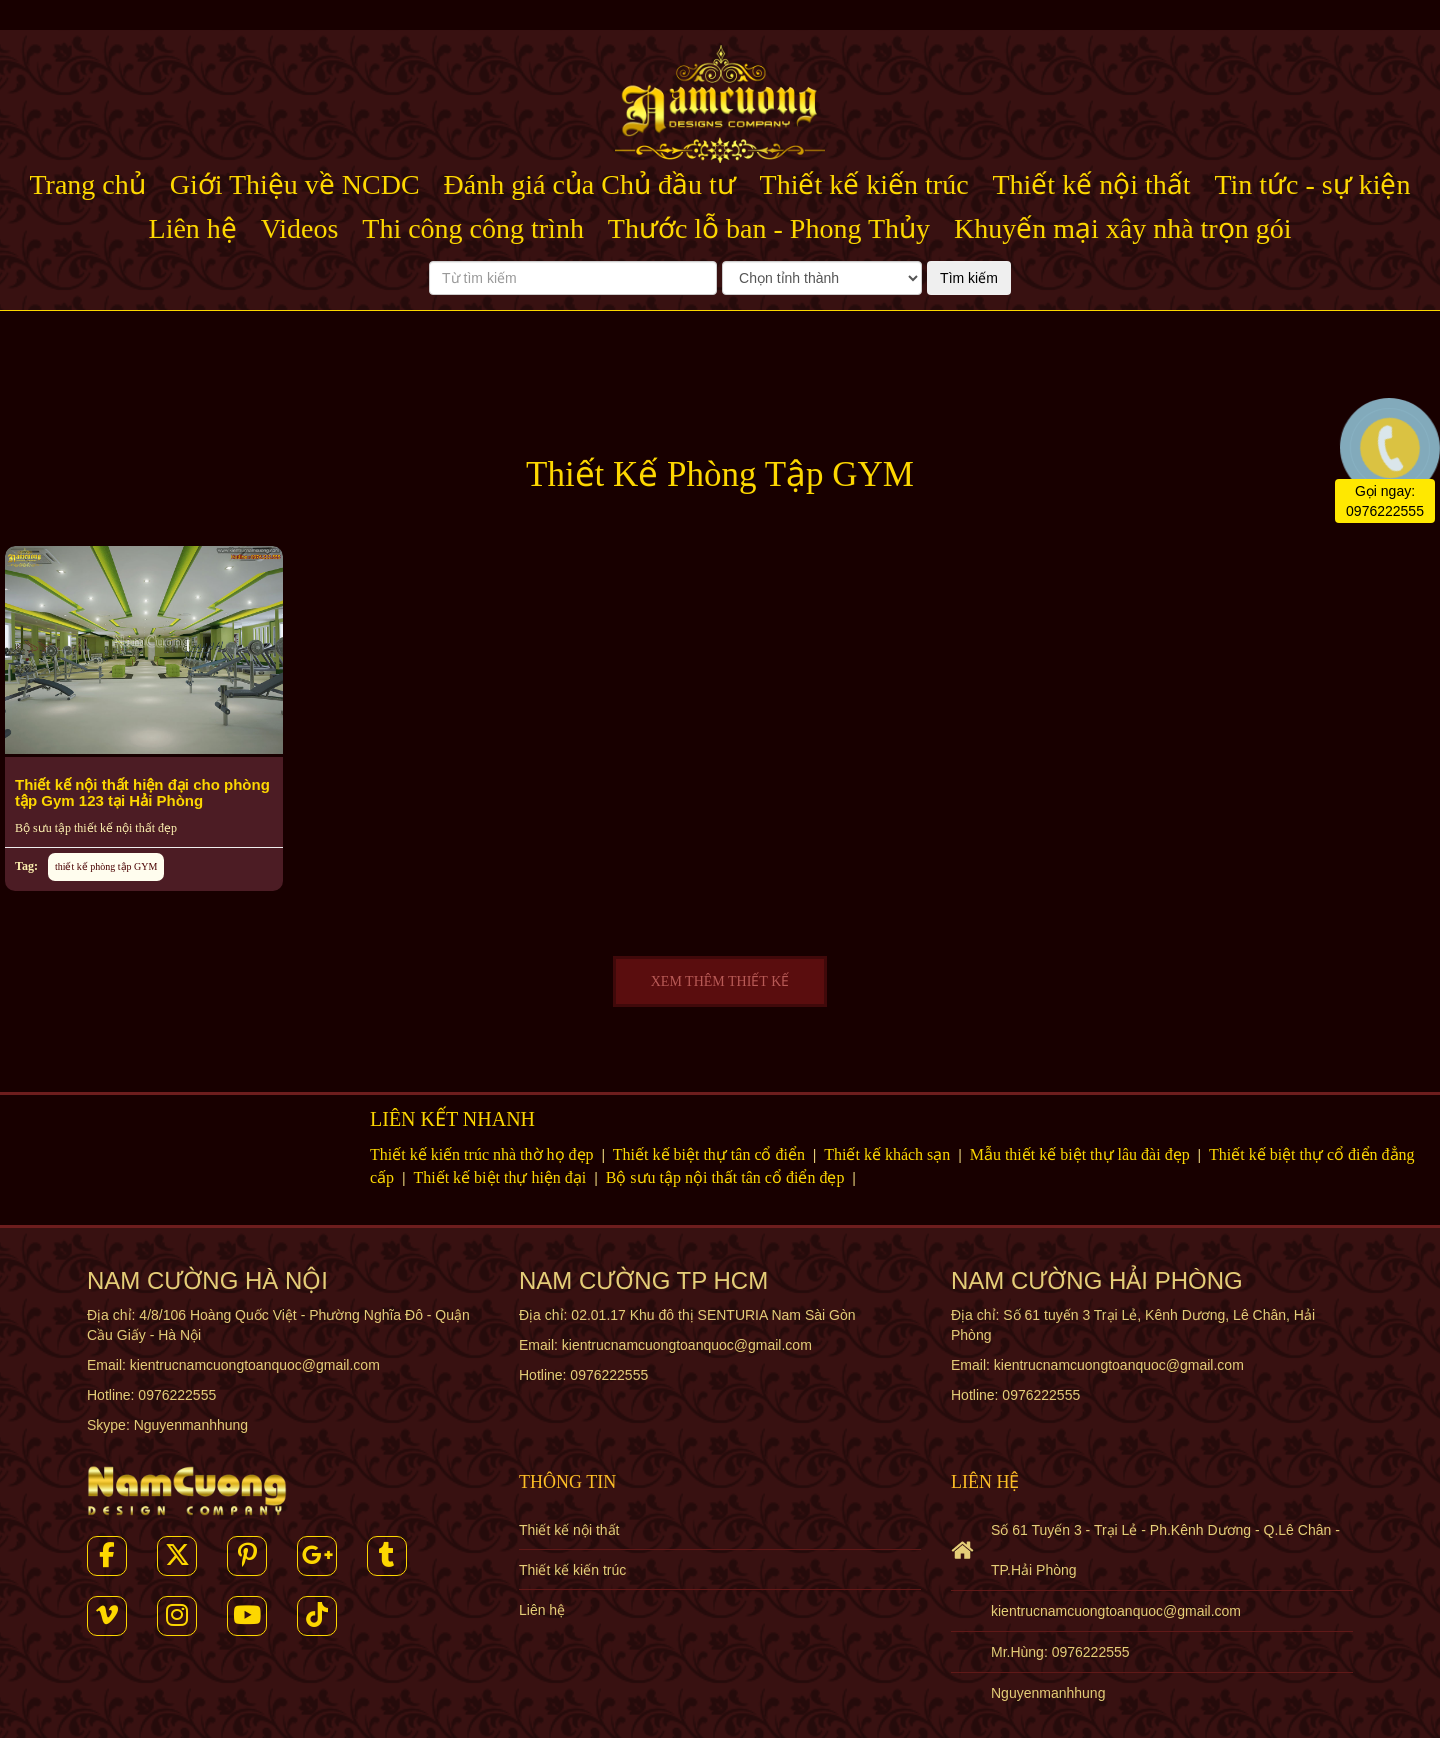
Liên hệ (193, 228)
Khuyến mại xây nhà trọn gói (1123, 228)
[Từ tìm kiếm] (573, 278)
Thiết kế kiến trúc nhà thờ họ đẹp (484, 1154)
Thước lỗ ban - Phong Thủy (769, 228)
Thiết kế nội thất (1091, 184)
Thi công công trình (473, 228)
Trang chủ (88, 184)
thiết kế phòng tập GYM (106, 866)
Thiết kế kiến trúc (864, 184)
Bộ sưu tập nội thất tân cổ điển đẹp (727, 1177)
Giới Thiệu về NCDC (295, 184)
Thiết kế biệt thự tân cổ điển (711, 1154)
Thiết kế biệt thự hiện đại (501, 1177)
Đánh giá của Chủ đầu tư (590, 184)
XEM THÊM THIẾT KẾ (720, 981)
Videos (300, 228)
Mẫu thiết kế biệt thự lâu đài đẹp (1082, 1154)
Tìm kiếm (969, 278)
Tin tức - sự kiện (1312, 184)
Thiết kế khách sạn (889, 1154)
